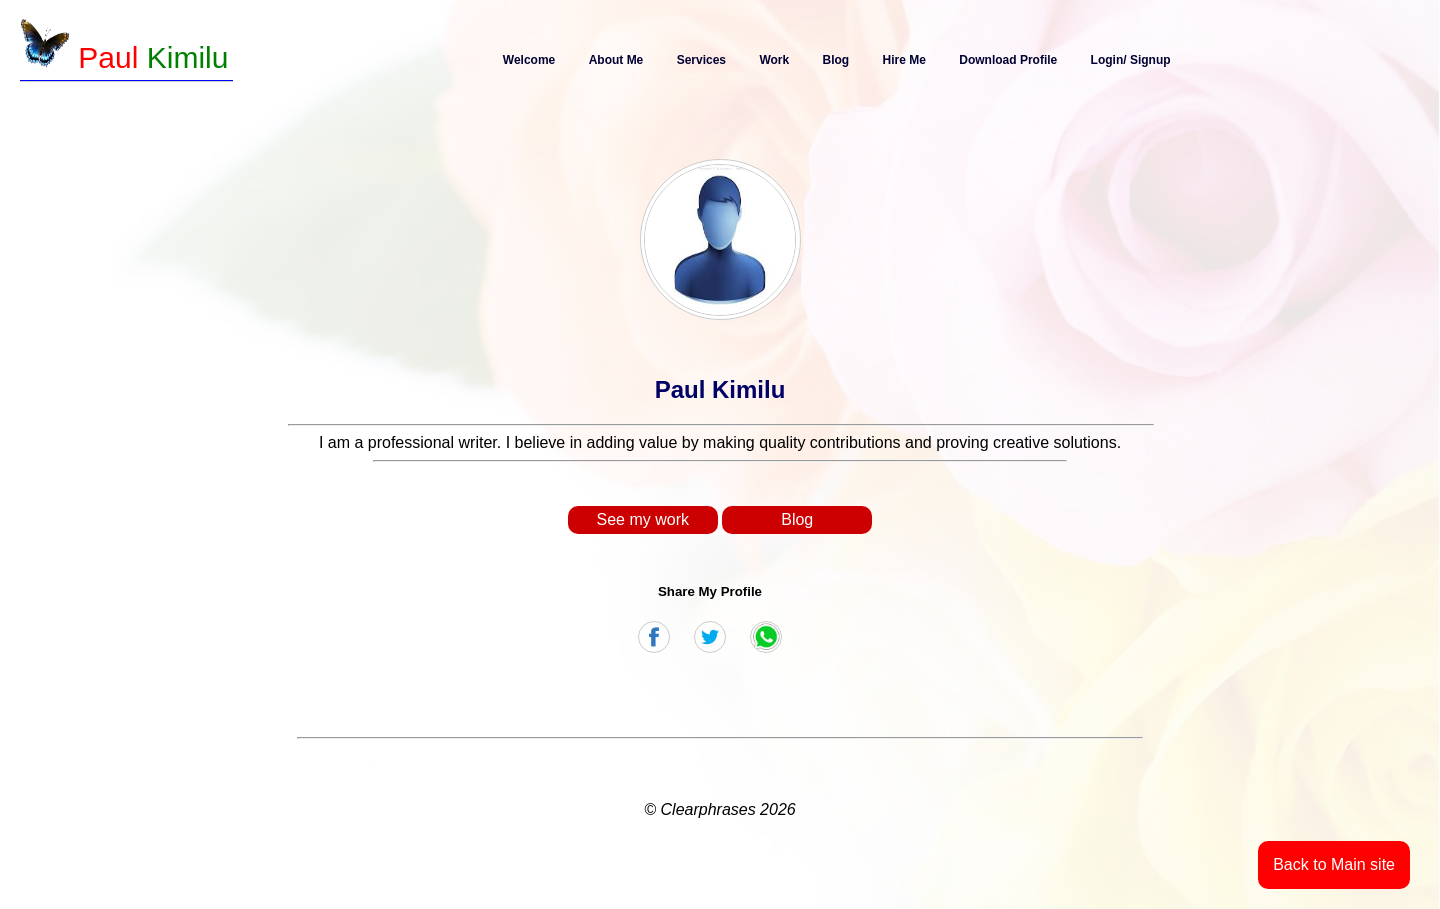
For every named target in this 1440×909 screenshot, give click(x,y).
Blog (836, 60)
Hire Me (904, 60)
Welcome (529, 60)
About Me (616, 60)
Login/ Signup (1131, 60)
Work (774, 60)
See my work (643, 519)
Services (701, 60)
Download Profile (1008, 60)
